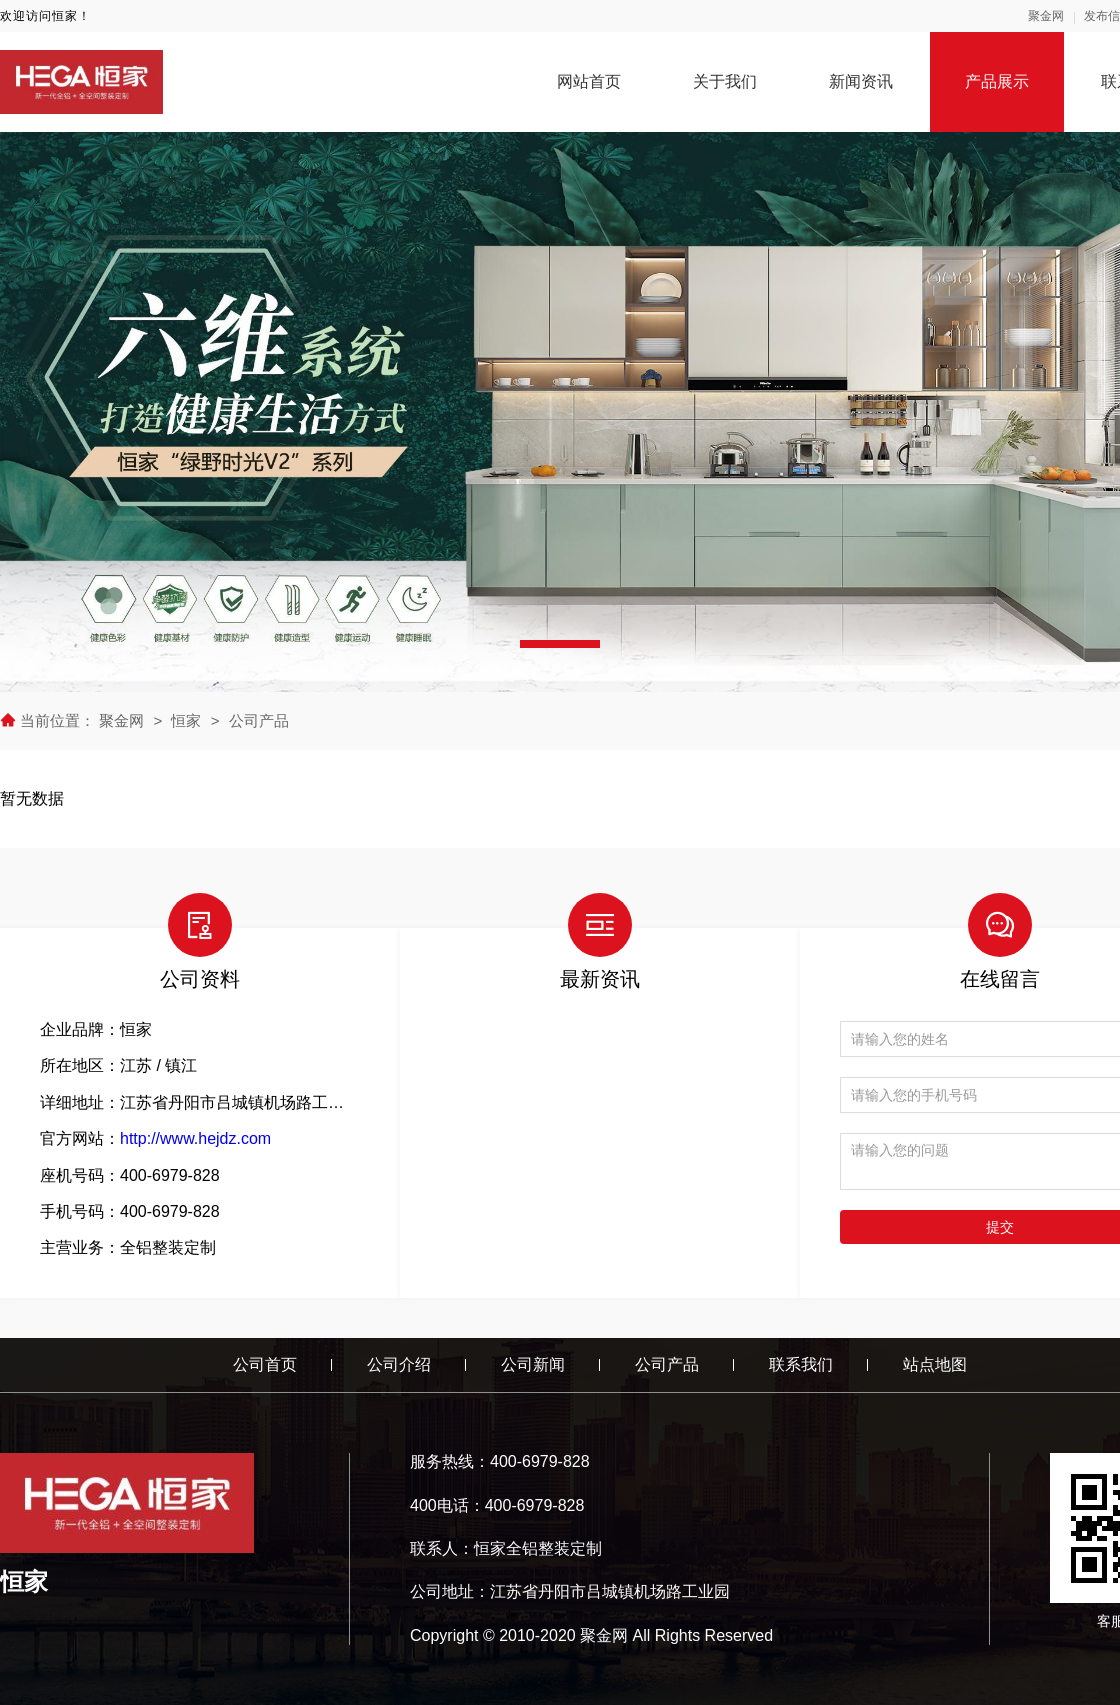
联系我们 (801, 1364)
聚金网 (1046, 16)
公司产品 (259, 720)
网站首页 (589, 81)
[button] (560, 644)
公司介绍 (399, 1364)
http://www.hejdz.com (195, 1138)
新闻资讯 (861, 81)
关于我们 (725, 81)
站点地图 (935, 1364)
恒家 (186, 720)
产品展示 (997, 81)
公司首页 (265, 1364)
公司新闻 (533, 1364)
